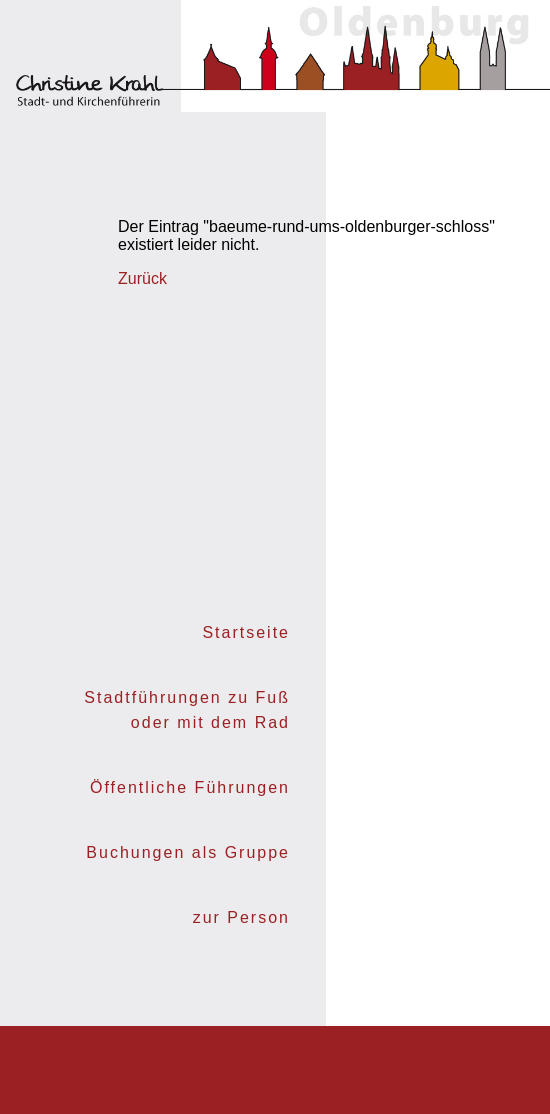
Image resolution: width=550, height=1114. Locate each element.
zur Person (241, 917)
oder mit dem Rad (210, 722)
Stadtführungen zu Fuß (187, 697)
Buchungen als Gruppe (188, 852)
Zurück (142, 278)
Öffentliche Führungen (190, 787)
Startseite (246, 632)
